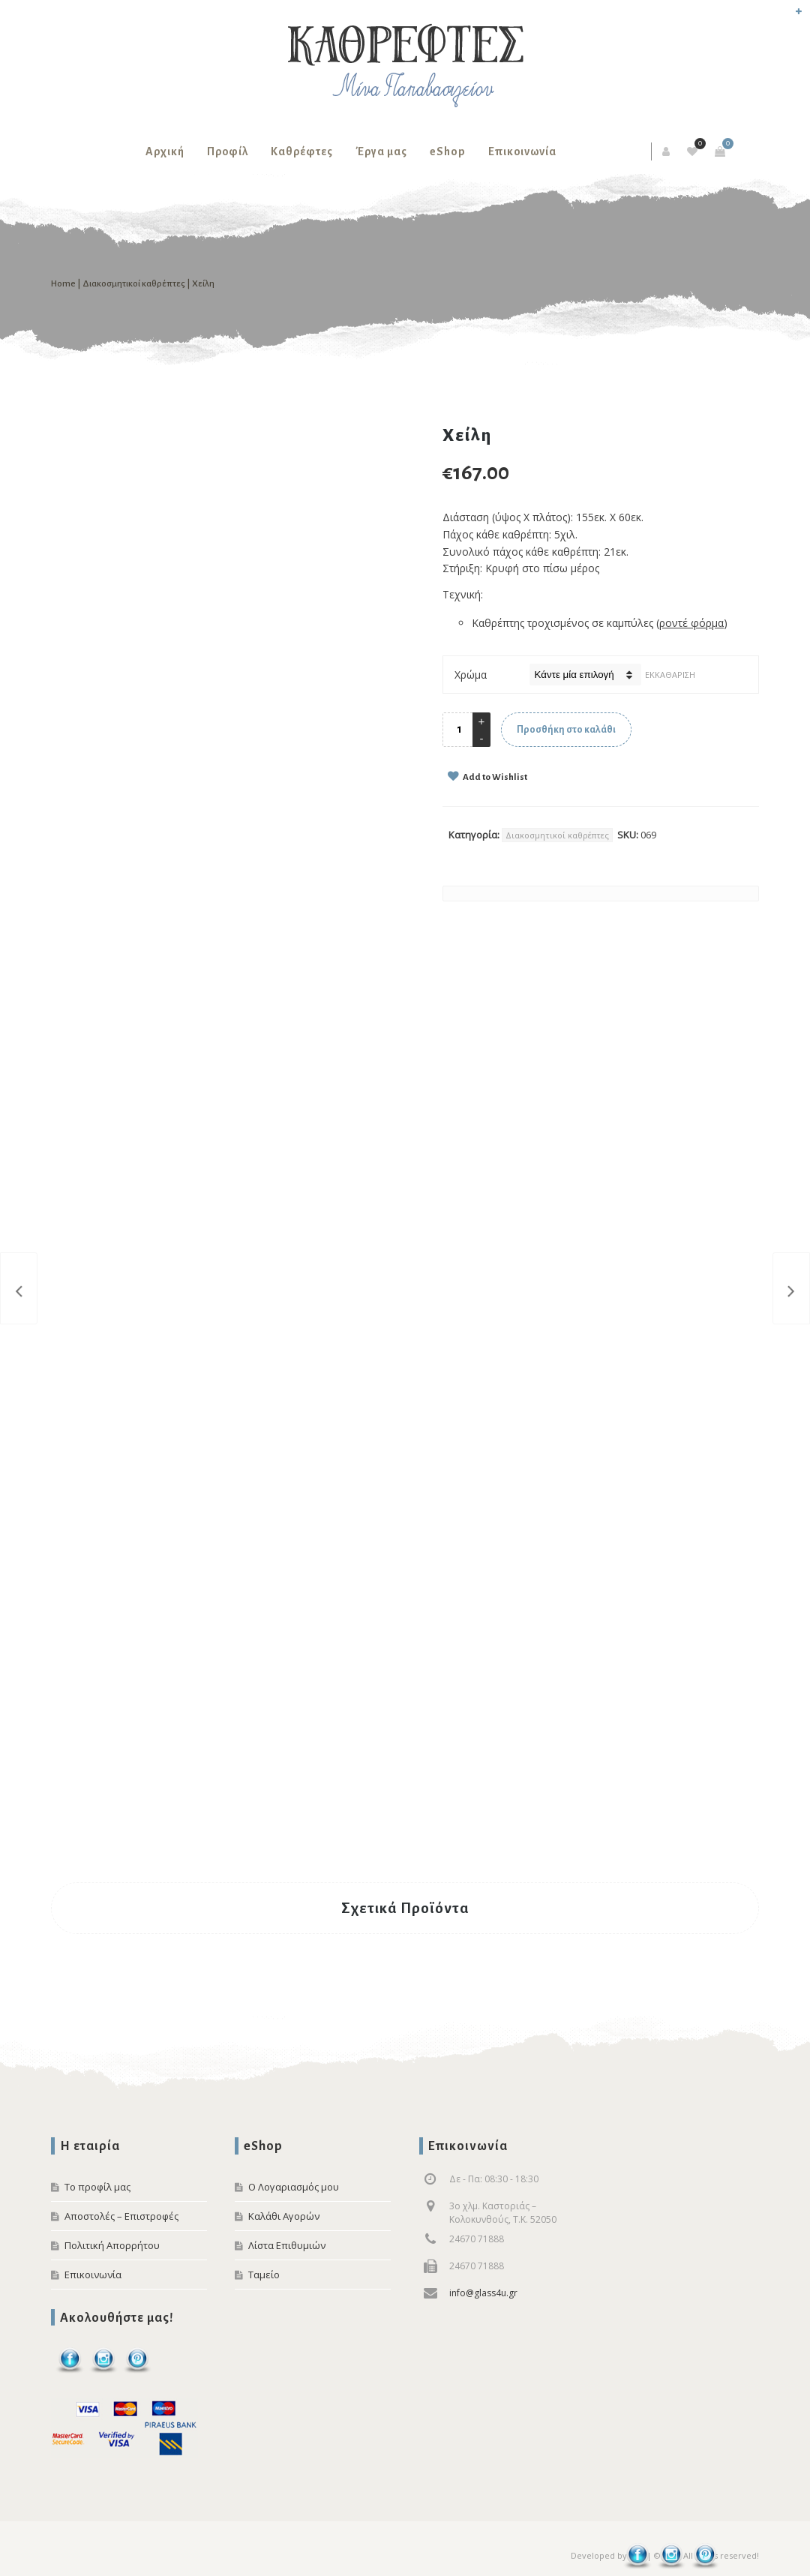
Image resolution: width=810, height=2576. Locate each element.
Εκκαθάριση (670, 674)
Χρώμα (470, 674)
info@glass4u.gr (483, 2293)
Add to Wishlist (494, 777)
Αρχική (165, 151)
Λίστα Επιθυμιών (287, 2245)
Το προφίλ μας (97, 2187)
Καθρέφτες (302, 151)
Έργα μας (381, 151)
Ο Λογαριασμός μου (293, 2187)
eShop (448, 151)
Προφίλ (227, 151)
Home (63, 284)
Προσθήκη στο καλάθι (566, 729)
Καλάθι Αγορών (284, 2216)
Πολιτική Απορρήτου (112, 2245)
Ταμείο (264, 2274)
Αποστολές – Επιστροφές (121, 2216)
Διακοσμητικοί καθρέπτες (133, 284)
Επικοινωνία (522, 151)
